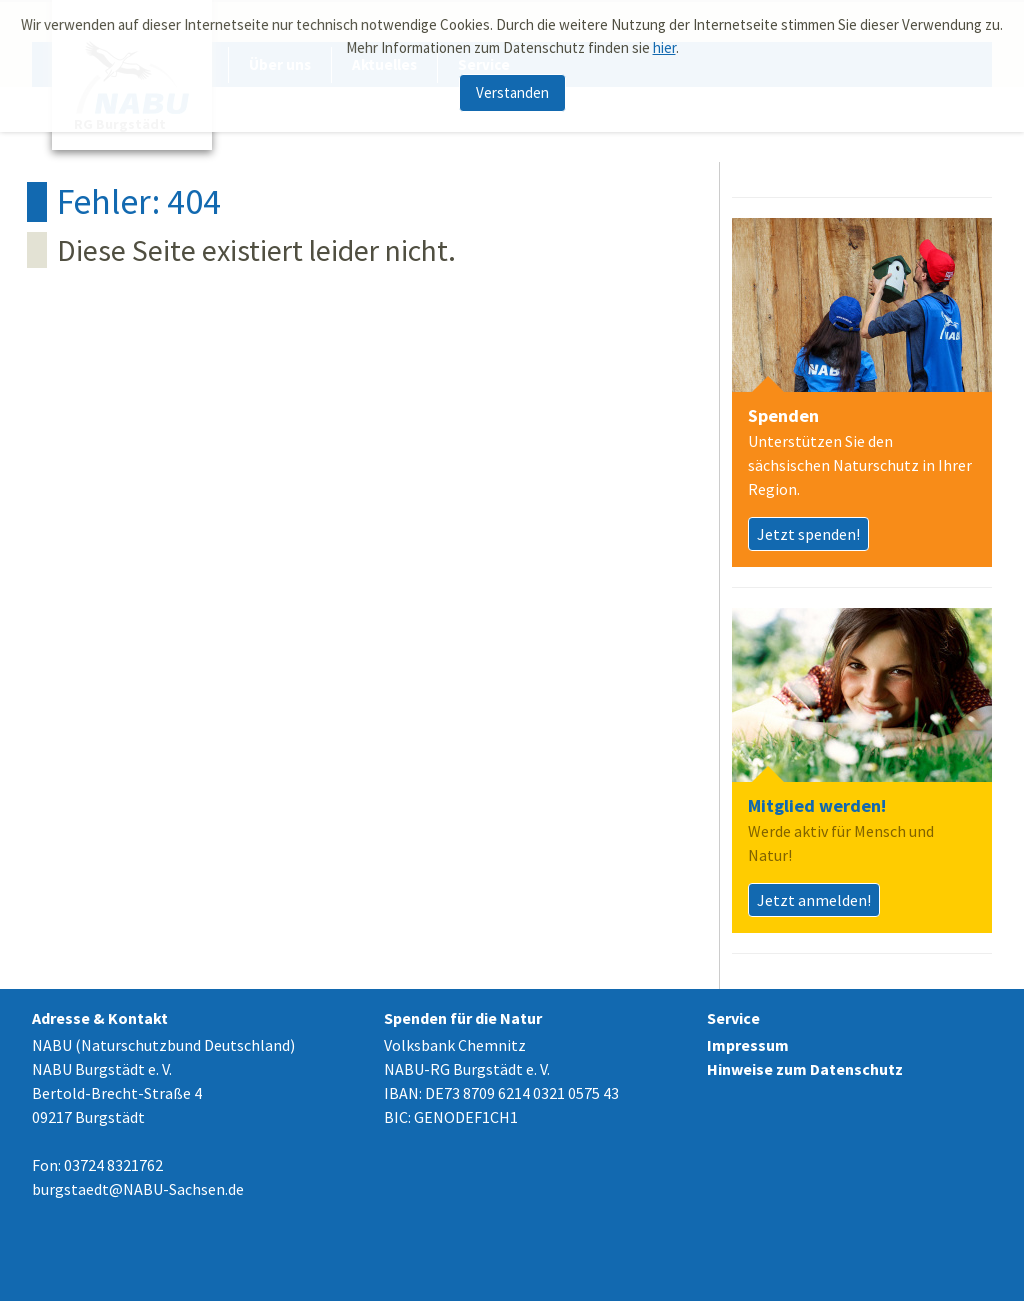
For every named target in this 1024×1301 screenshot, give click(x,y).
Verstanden (512, 88)
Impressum (748, 1045)
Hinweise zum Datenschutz (805, 1069)
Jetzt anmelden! (814, 900)
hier (664, 43)
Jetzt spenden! (808, 534)
